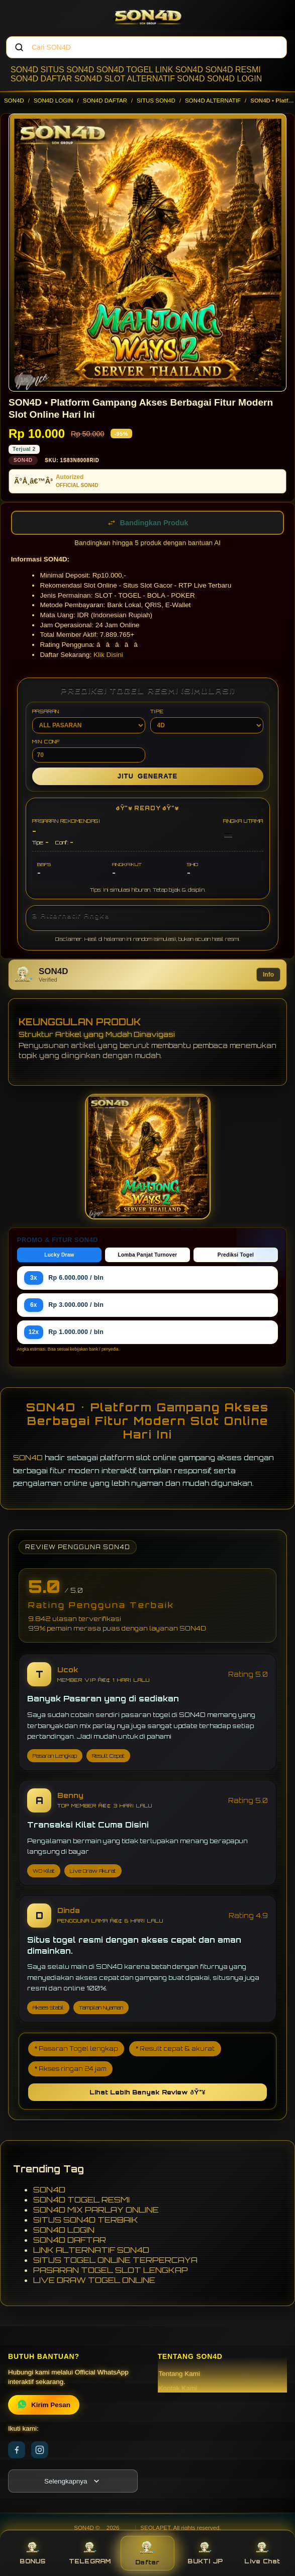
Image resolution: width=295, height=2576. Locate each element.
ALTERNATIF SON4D (166, 78)
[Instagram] (39, 2449)
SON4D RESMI (232, 69)
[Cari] (19, 47)
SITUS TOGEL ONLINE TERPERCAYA (115, 2260)
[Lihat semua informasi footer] (73, 2481)
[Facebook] (16, 2449)
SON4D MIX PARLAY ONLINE (96, 2210)
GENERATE (147, 776)
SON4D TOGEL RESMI (81, 2200)
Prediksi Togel (236, 1255)
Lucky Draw (59, 1255)
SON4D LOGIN (234, 78)
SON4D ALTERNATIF (213, 101)
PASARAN (88, 720)
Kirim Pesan (43, 2405)
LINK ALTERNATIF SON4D (91, 2250)
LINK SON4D (179, 69)
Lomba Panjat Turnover (147, 1255)
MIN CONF (88, 750)
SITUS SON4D (67, 69)
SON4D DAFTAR (41, 78)
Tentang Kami (180, 2373)
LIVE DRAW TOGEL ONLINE (94, 2280)
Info (268, 974)
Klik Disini (108, 654)
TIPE (206, 720)
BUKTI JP (205, 2553)
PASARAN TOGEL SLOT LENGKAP (110, 2270)
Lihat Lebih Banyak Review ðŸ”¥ (147, 2092)
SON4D (24, 69)
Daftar (147, 2553)
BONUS (32, 2553)
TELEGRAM (90, 2553)
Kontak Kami (178, 2388)
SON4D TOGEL (124, 69)
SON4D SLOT (99, 78)
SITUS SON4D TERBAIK (85, 2220)
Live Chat (262, 2553)
